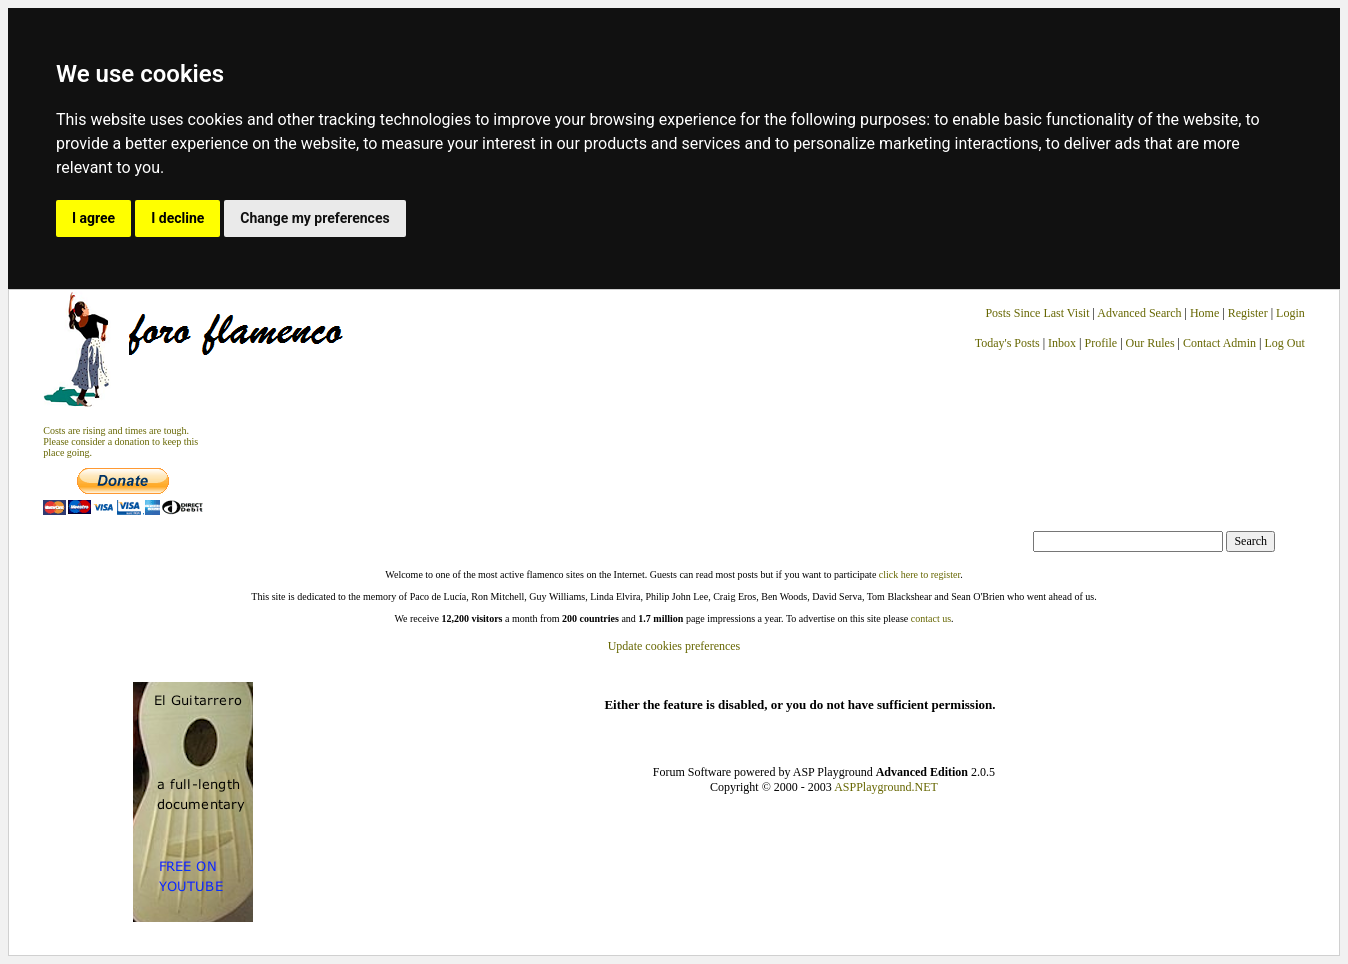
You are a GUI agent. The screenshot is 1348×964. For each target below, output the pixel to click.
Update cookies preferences (674, 646)
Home (1204, 313)
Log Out (1284, 343)
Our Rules (1150, 343)
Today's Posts (1007, 343)
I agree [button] (93, 218)
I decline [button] (177, 218)
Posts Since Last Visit (1037, 313)
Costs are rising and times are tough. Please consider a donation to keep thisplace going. (120, 441)
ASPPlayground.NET (886, 787)
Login (1290, 313)
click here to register (919, 574)
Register (1249, 313)
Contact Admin (1219, 343)
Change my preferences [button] (314, 218)
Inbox (1062, 343)
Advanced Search (1139, 313)
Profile (1101, 343)
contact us (931, 618)
